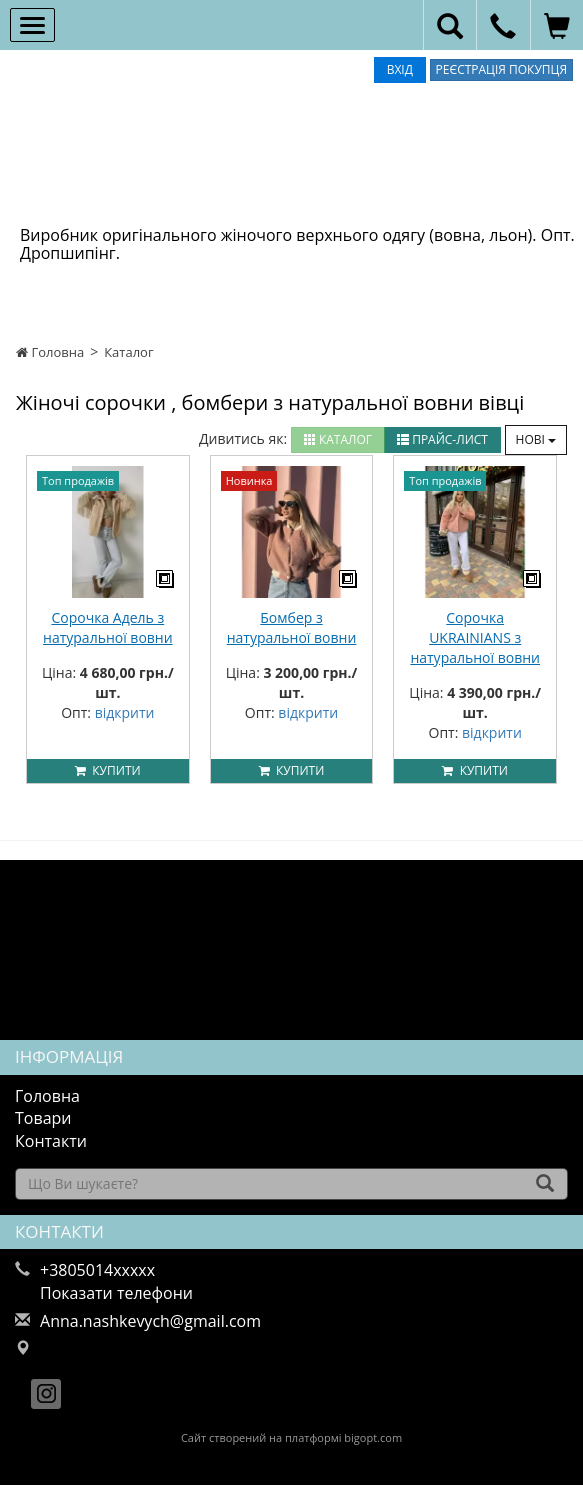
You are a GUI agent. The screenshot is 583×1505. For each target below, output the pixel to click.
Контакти (51, 1141)
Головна (50, 352)
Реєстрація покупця (501, 69)
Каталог (128, 352)
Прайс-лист (442, 439)
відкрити (125, 712)
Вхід (400, 69)
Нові (536, 439)
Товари (43, 1118)
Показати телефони (116, 1293)
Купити (108, 770)
